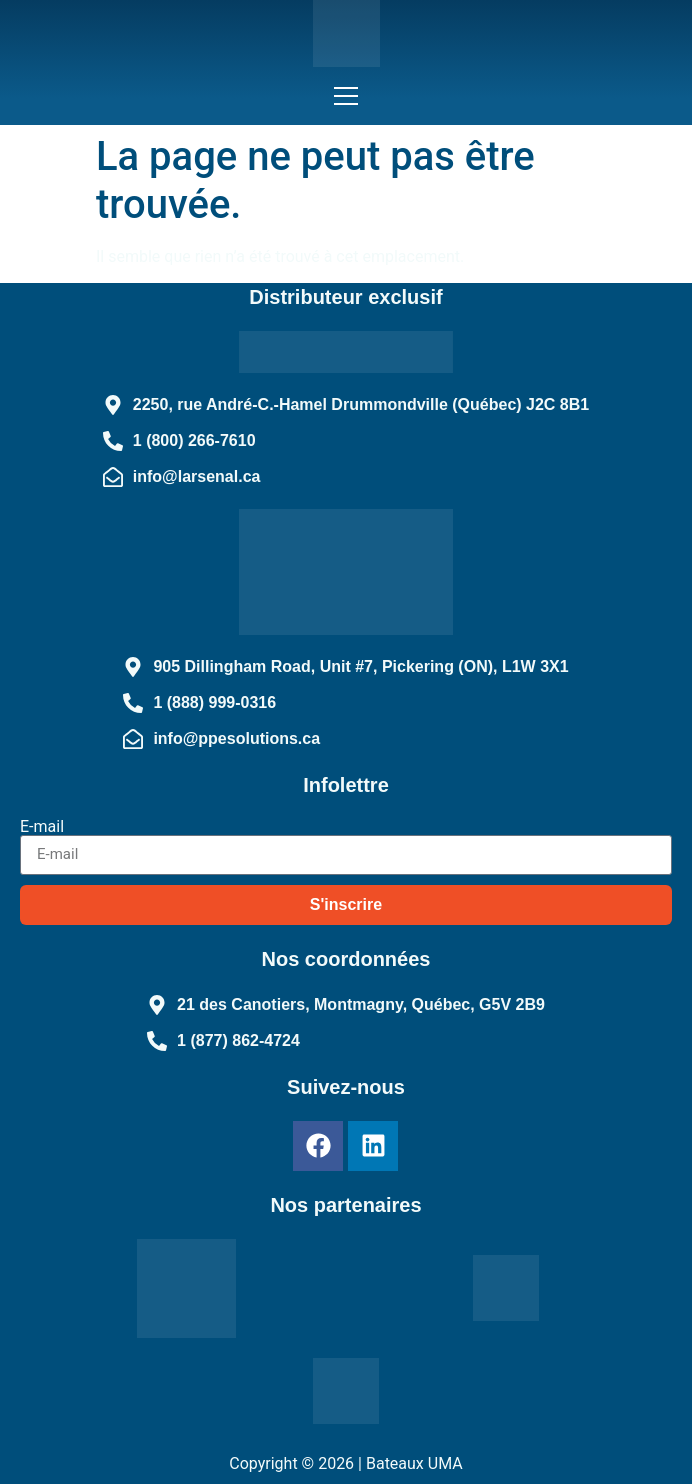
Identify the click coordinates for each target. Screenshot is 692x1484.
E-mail (42, 827)
